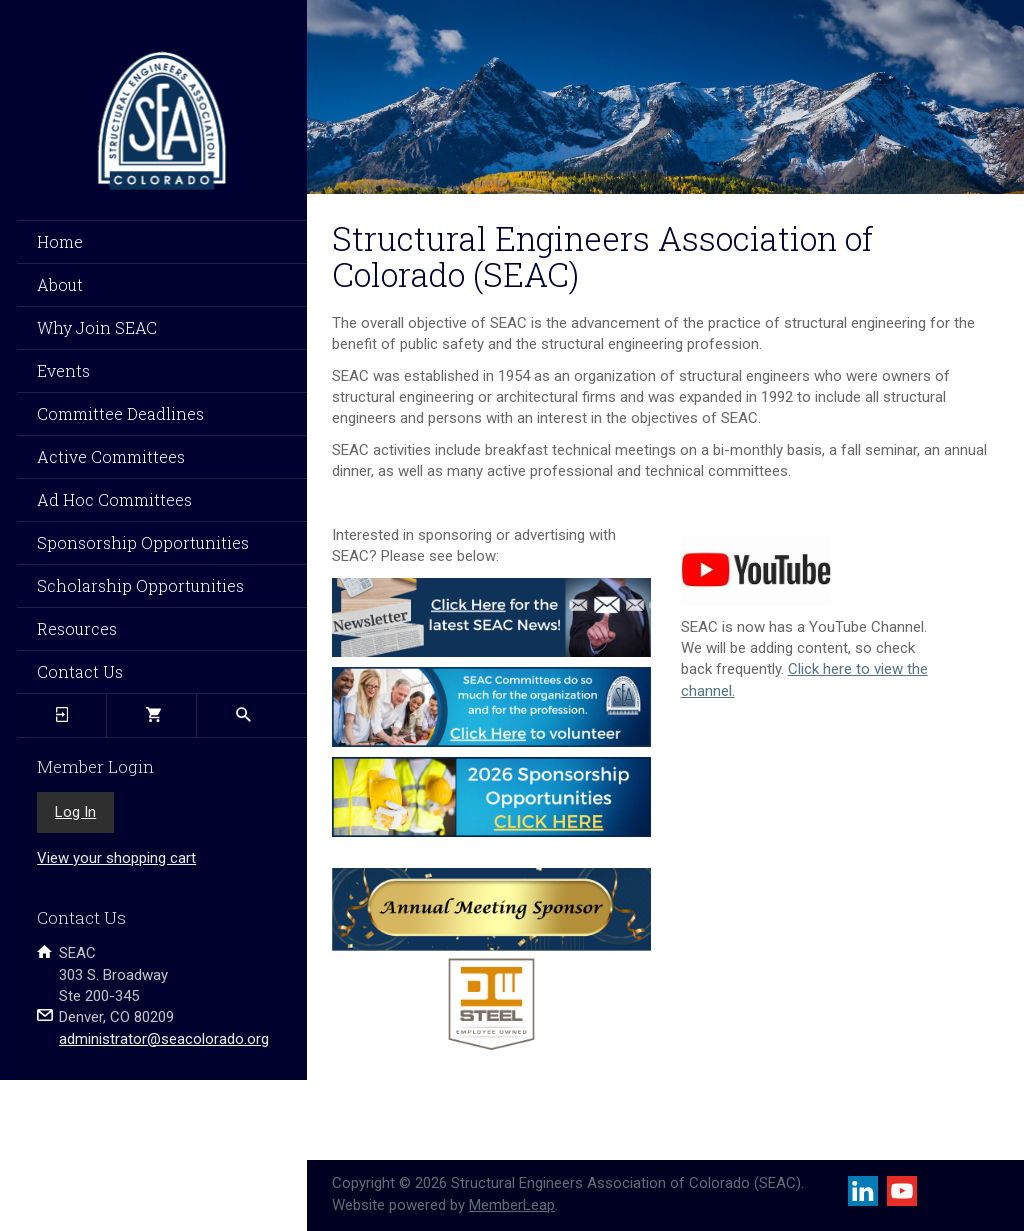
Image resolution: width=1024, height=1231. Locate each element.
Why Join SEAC (97, 327)
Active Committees (111, 456)
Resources (77, 628)
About (60, 284)
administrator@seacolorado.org (164, 1039)
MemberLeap (512, 1205)
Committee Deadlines (120, 413)
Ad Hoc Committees (114, 499)
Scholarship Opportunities (140, 585)
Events (63, 370)
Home (60, 241)
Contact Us (80, 671)
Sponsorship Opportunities (143, 542)
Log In (75, 812)
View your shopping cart (116, 858)
